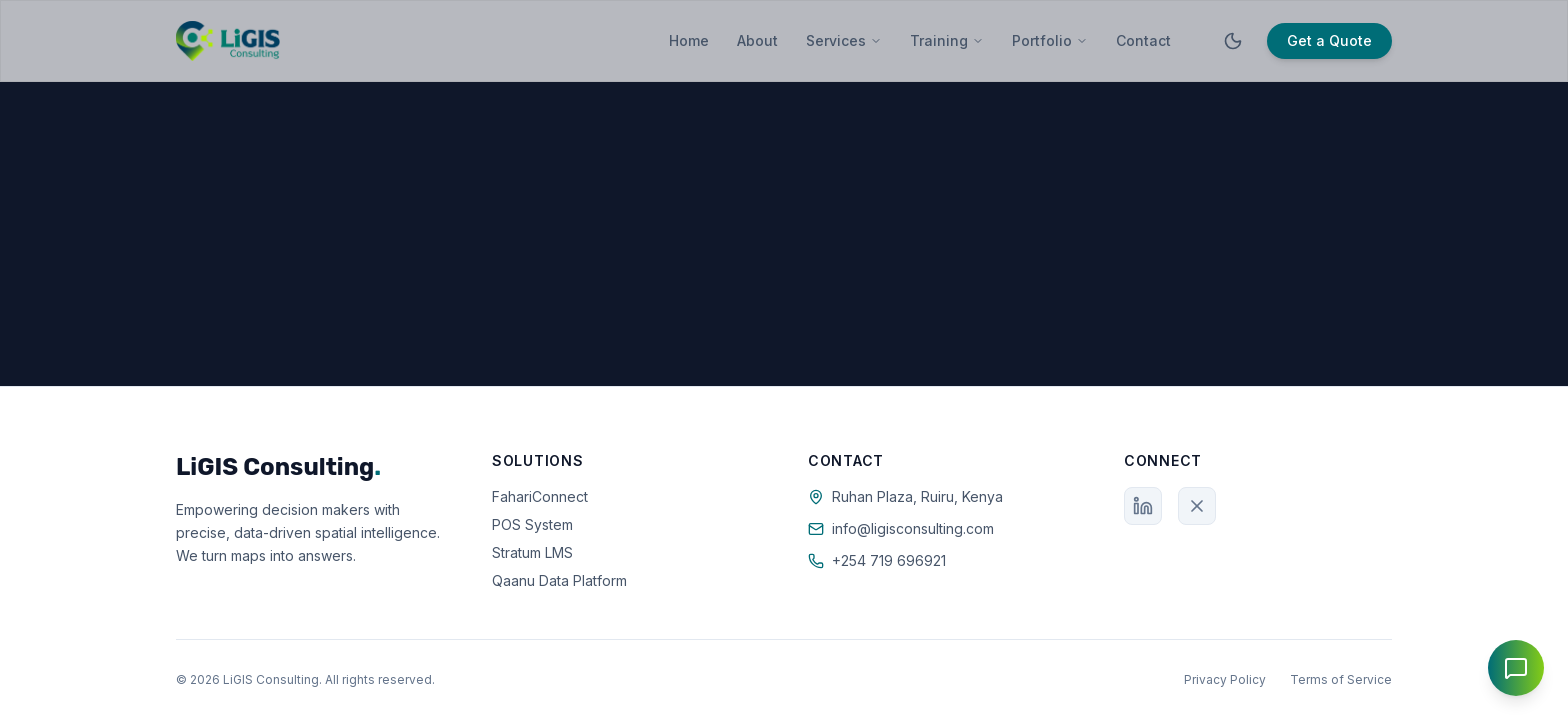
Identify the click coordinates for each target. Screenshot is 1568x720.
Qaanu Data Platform (559, 580)
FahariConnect (540, 496)
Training (947, 40)
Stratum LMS (532, 552)
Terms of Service (1341, 679)
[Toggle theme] (1233, 41)
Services (844, 40)
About (757, 40)
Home (689, 40)
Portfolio (1050, 40)
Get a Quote (1329, 40)
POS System (532, 524)
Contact (1143, 40)
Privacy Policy (1225, 679)
